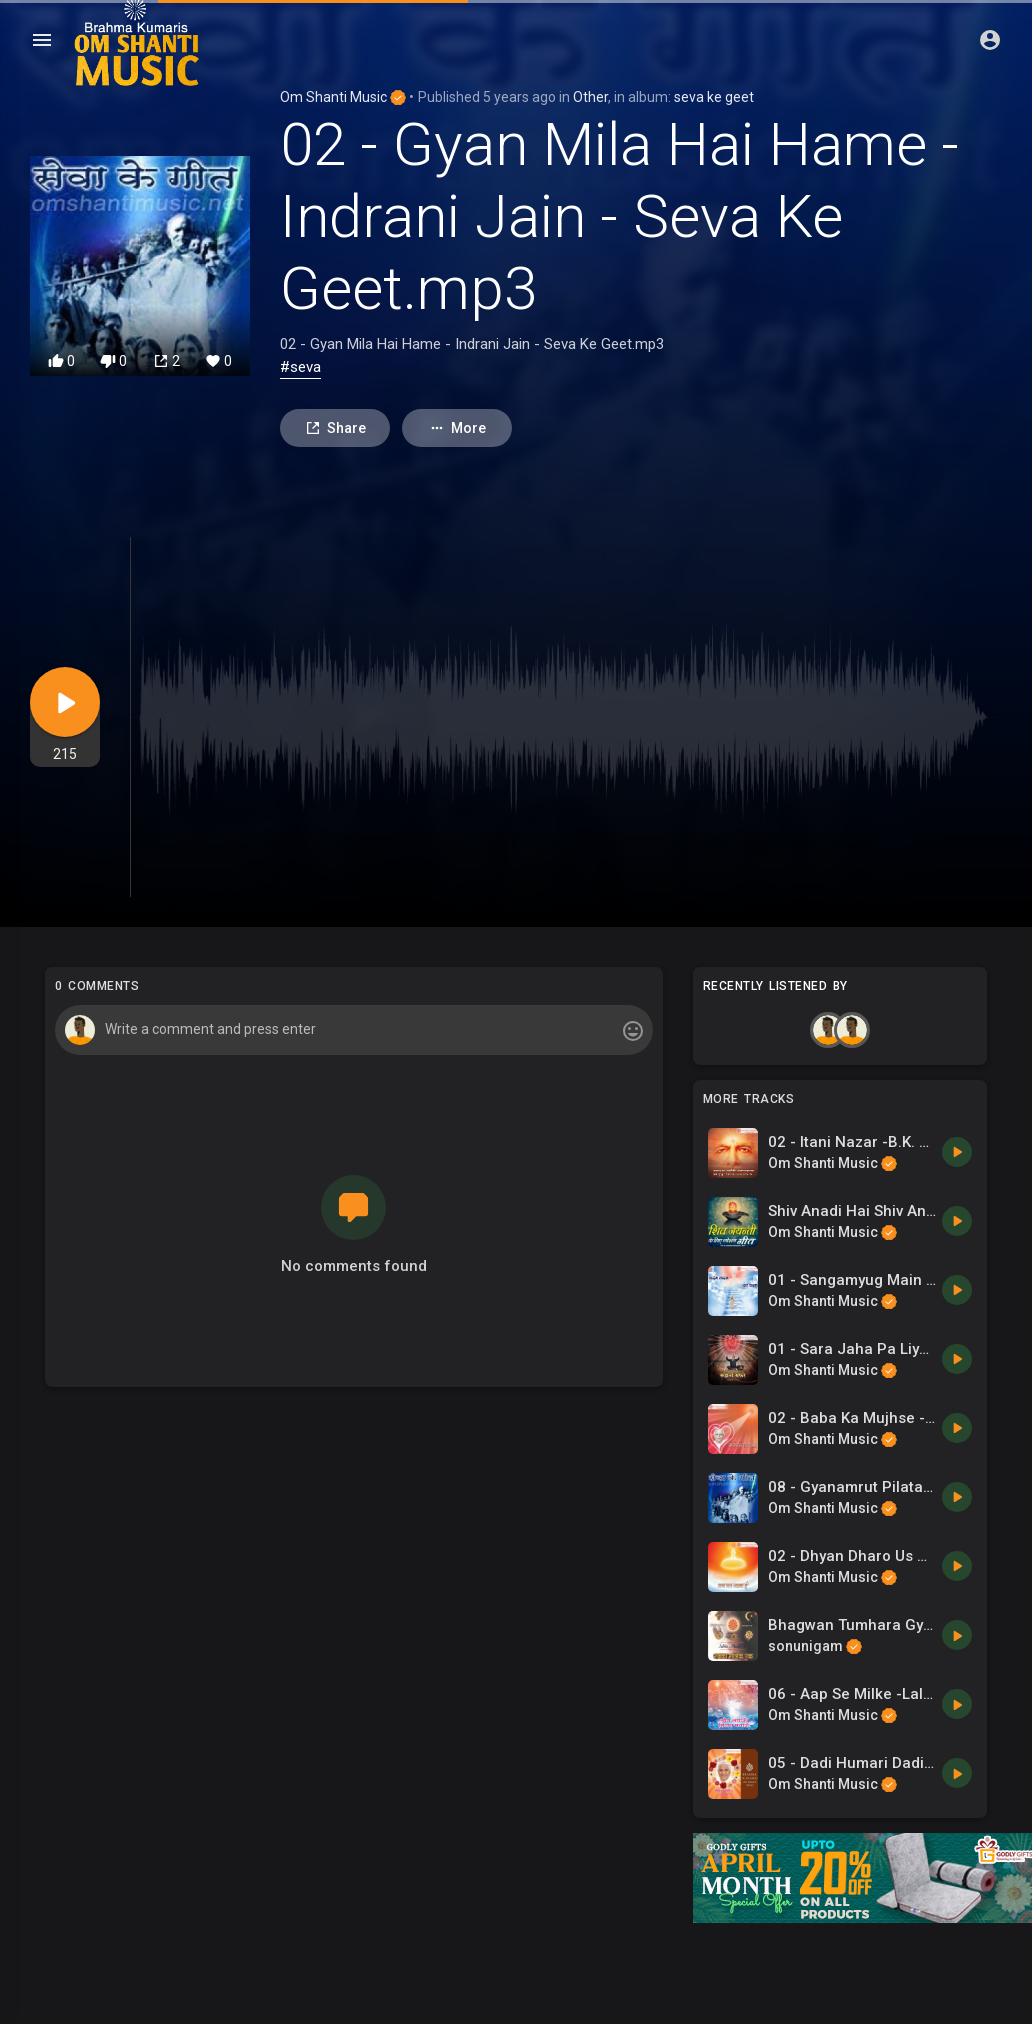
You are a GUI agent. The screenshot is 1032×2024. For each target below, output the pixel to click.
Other (590, 97)
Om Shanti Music (343, 97)
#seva (300, 367)
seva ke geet (714, 97)
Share (335, 428)
